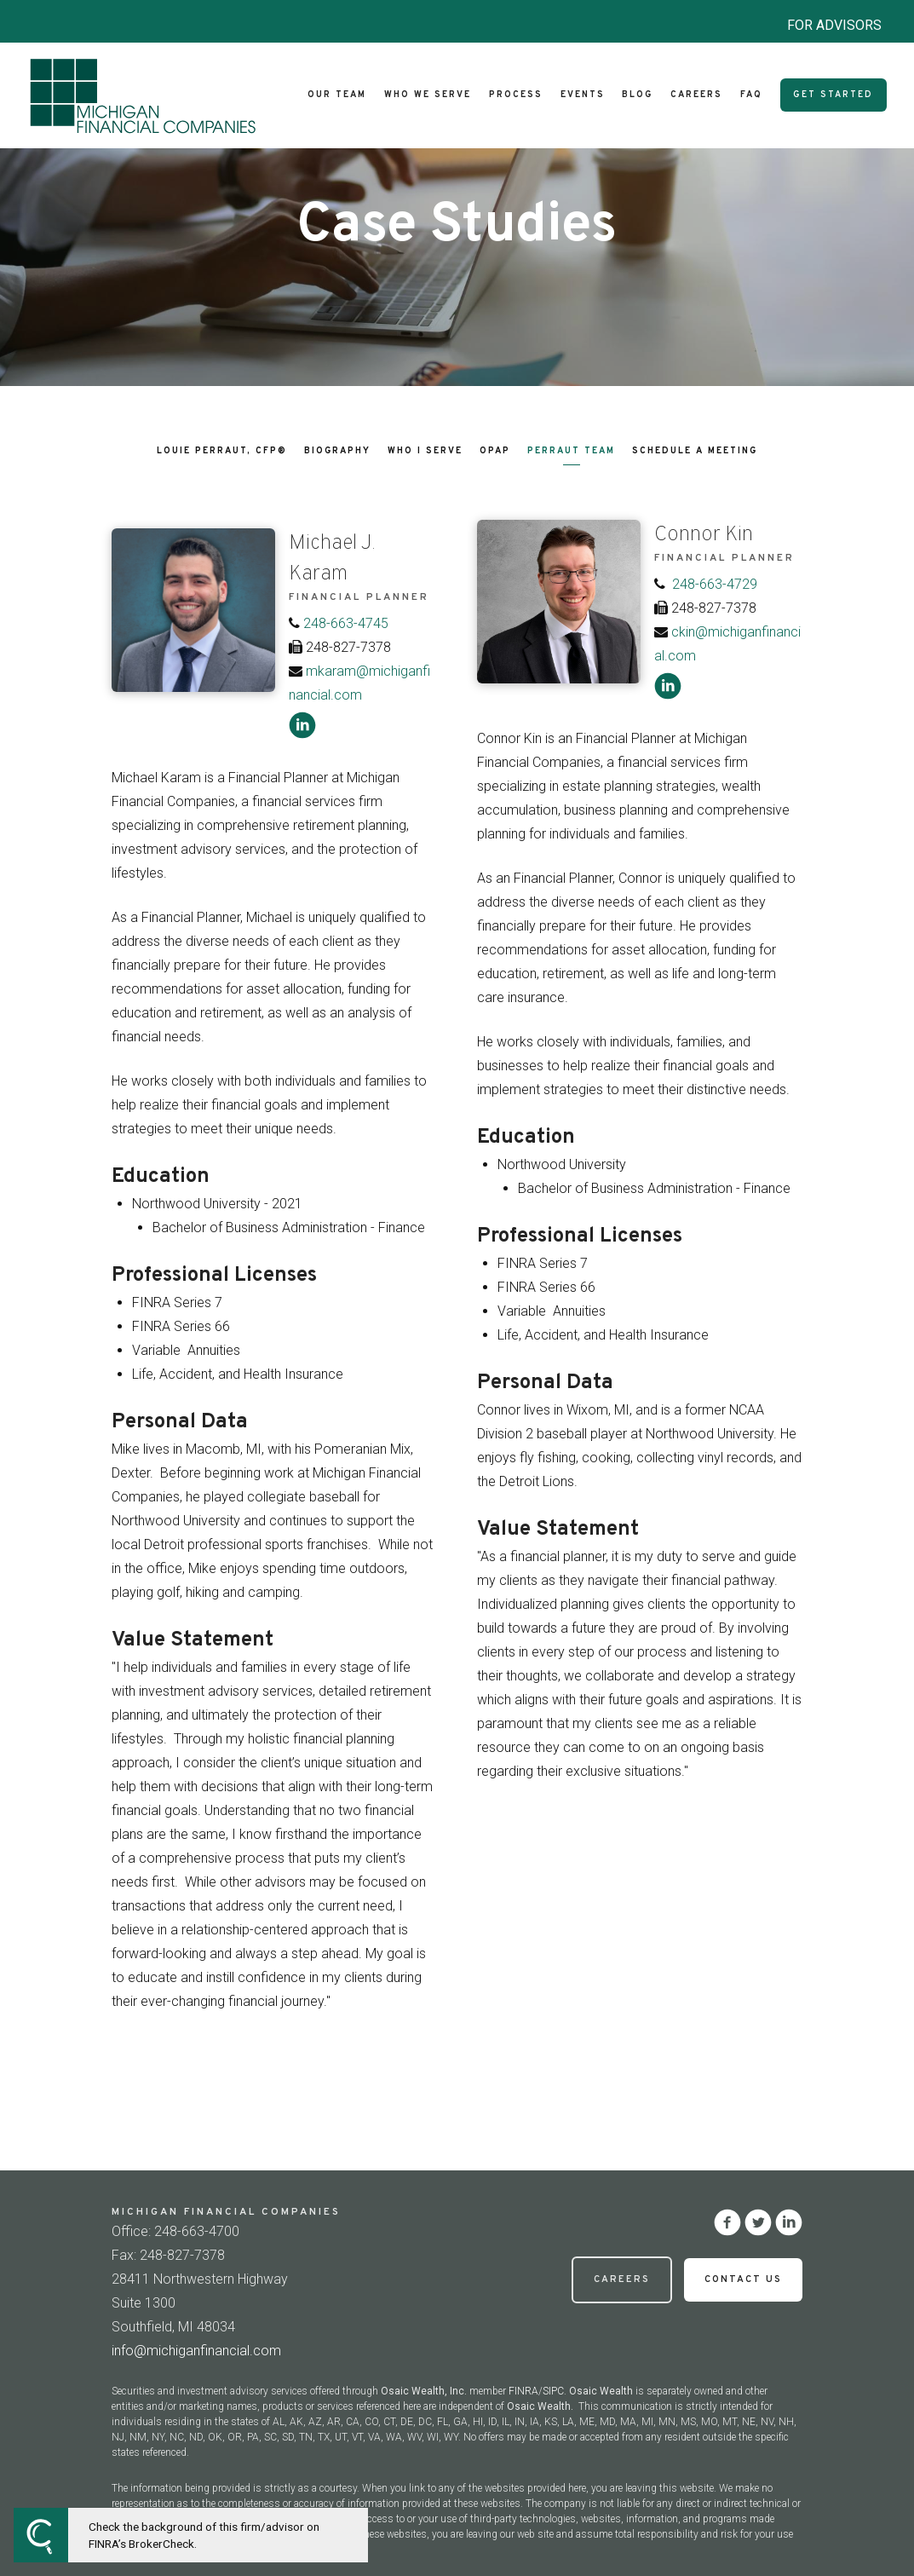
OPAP (495, 451)
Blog (637, 95)
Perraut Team (571, 451)
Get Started (833, 95)
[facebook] (727, 2222)
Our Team (337, 95)
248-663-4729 (714, 584)
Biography (337, 451)
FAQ (751, 95)
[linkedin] (302, 725)
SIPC (553, 2391)
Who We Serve (427, 95)
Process (516, 95)
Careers (696, 95)
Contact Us (743, 2279)
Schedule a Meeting (694, 451)
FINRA (523, 2391)
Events (582, 95)
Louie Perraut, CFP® (222, 451)
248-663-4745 (345, 623)
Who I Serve (425, 451)
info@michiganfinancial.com (196, 2351)
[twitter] (758, 2222)
